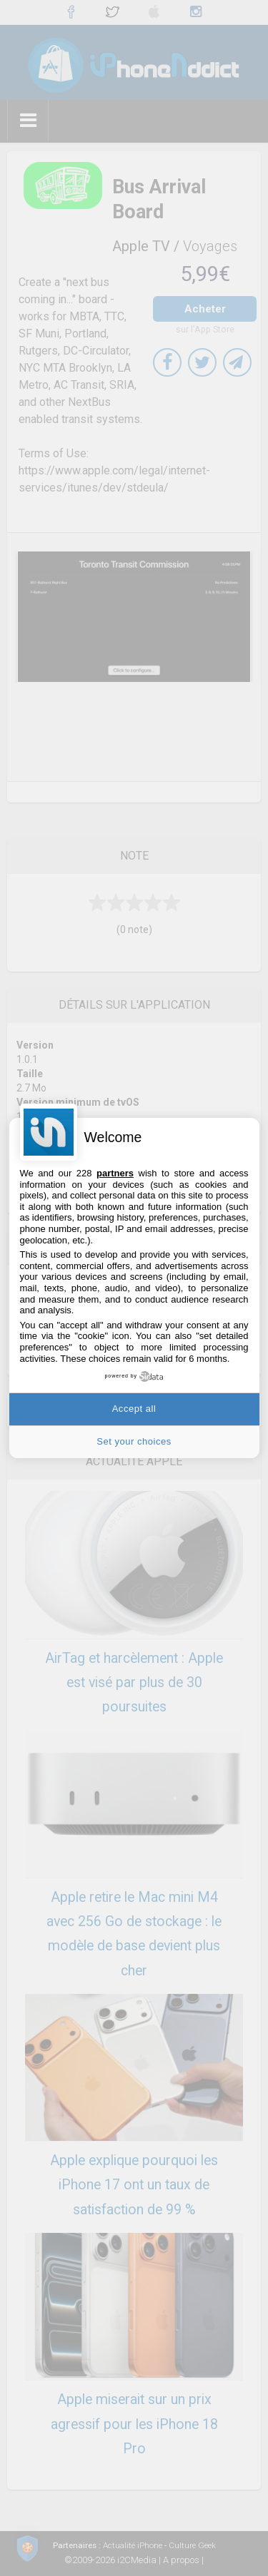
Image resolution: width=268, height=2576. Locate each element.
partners (115, 1173)
